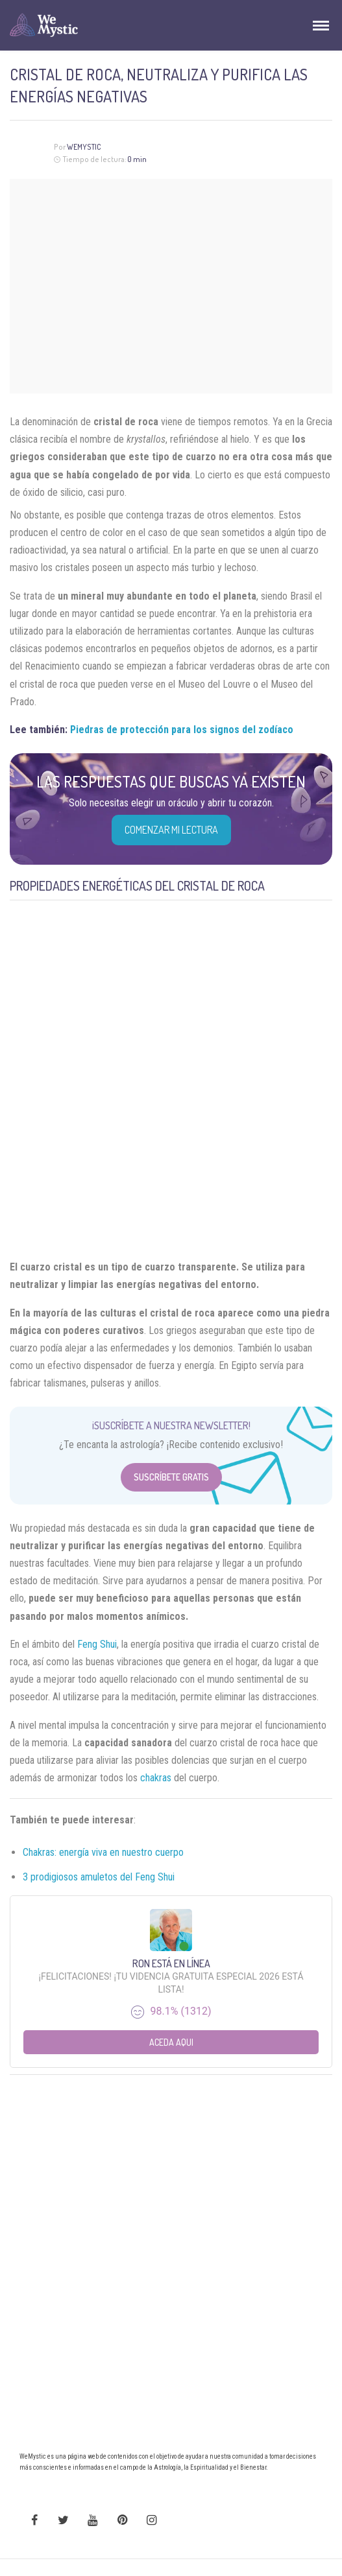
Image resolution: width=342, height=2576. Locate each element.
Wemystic (84, 147)
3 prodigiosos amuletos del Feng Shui (99, 1877)
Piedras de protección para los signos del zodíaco (181, 729)
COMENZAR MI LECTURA (171, 829)
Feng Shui (97, 1644)
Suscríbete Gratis (171, 1476)
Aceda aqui (171, 2042)
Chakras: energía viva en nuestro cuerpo (103, 1852)
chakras (155, 1778)
